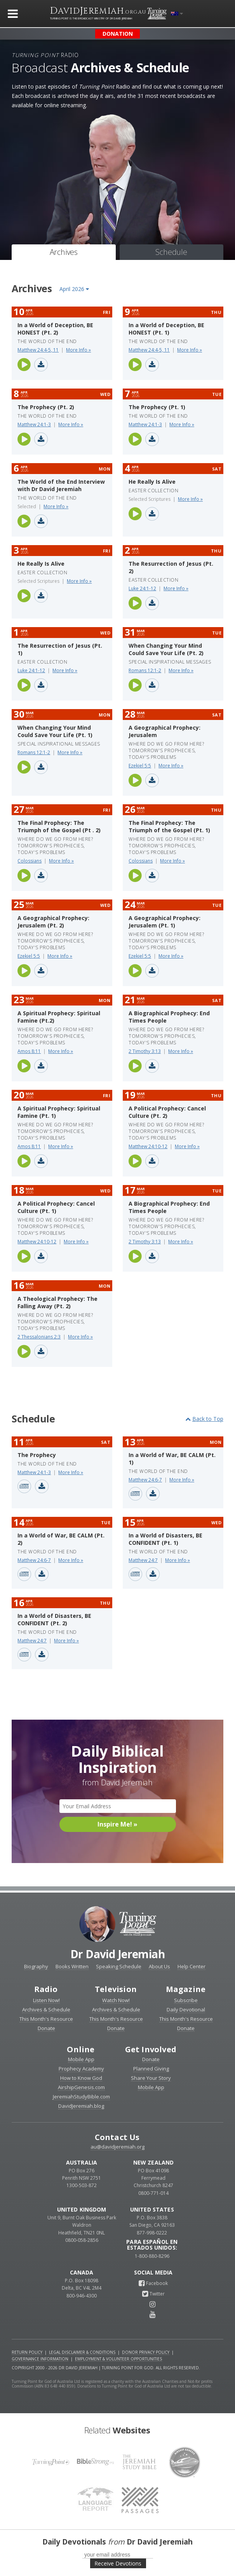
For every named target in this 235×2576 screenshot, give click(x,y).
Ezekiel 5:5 (140, 765)
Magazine (186, 1989)
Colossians (29, 861)
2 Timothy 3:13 (145, 1051)
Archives (64, 252)
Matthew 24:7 (143, 1560)
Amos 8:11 (29, 1051)
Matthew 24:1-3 (34, 424)
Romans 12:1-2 (145, 670)
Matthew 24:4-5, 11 (38, 350)
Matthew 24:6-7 (145, 1479)
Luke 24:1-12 (142, 588)
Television (116, 1989)
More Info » (78, 350)
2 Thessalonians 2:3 (39, 1336)
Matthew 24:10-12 (148, 1146)
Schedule (171, 252)
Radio (46, 1989)
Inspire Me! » (117, 1824)
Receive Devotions (117, 2563)
